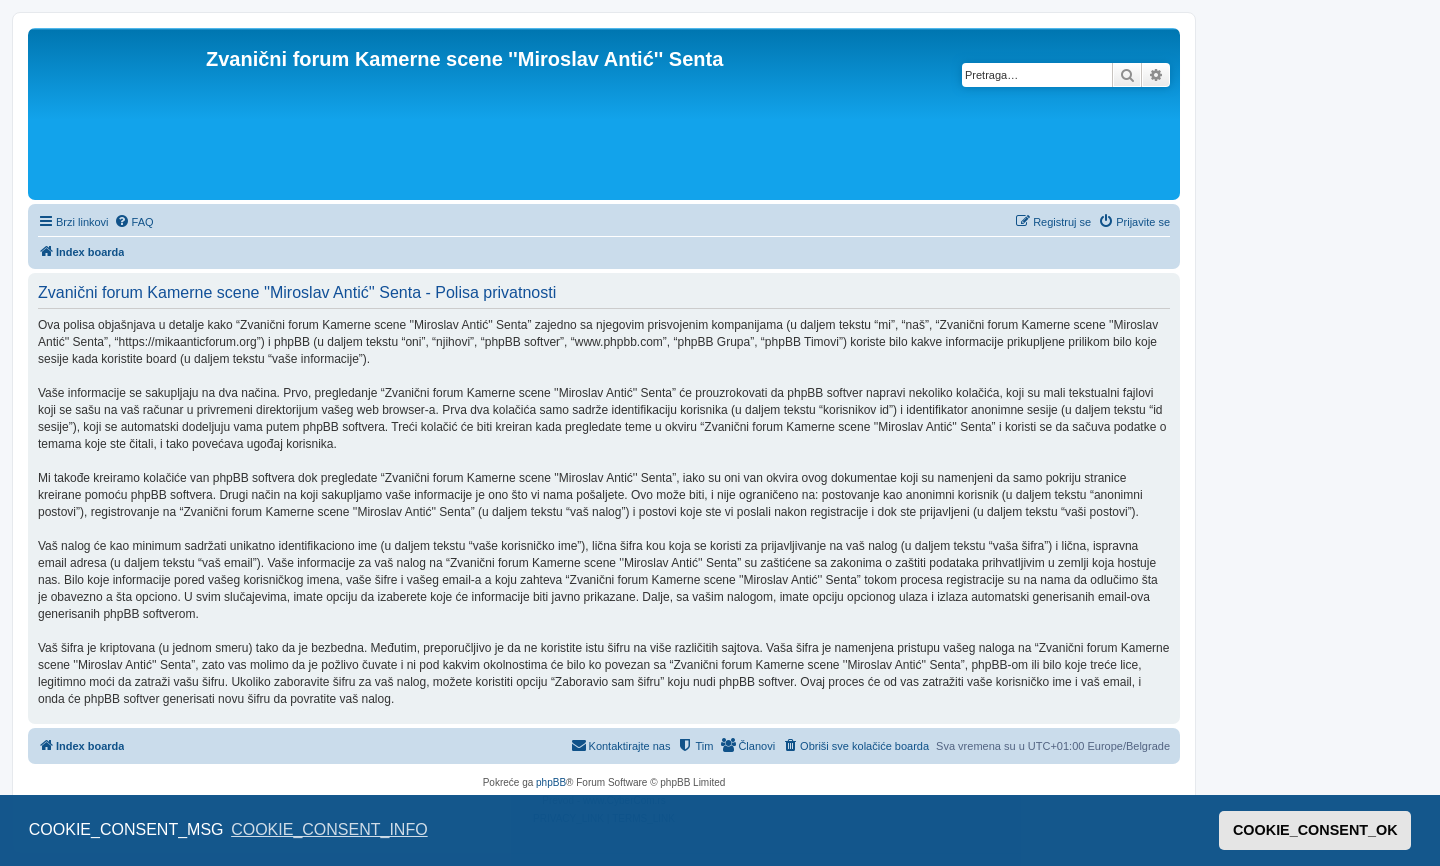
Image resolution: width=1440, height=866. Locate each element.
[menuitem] (134, 222)
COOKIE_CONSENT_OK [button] (1315, 830)
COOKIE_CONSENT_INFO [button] (329, 829)
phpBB (551, 782)
